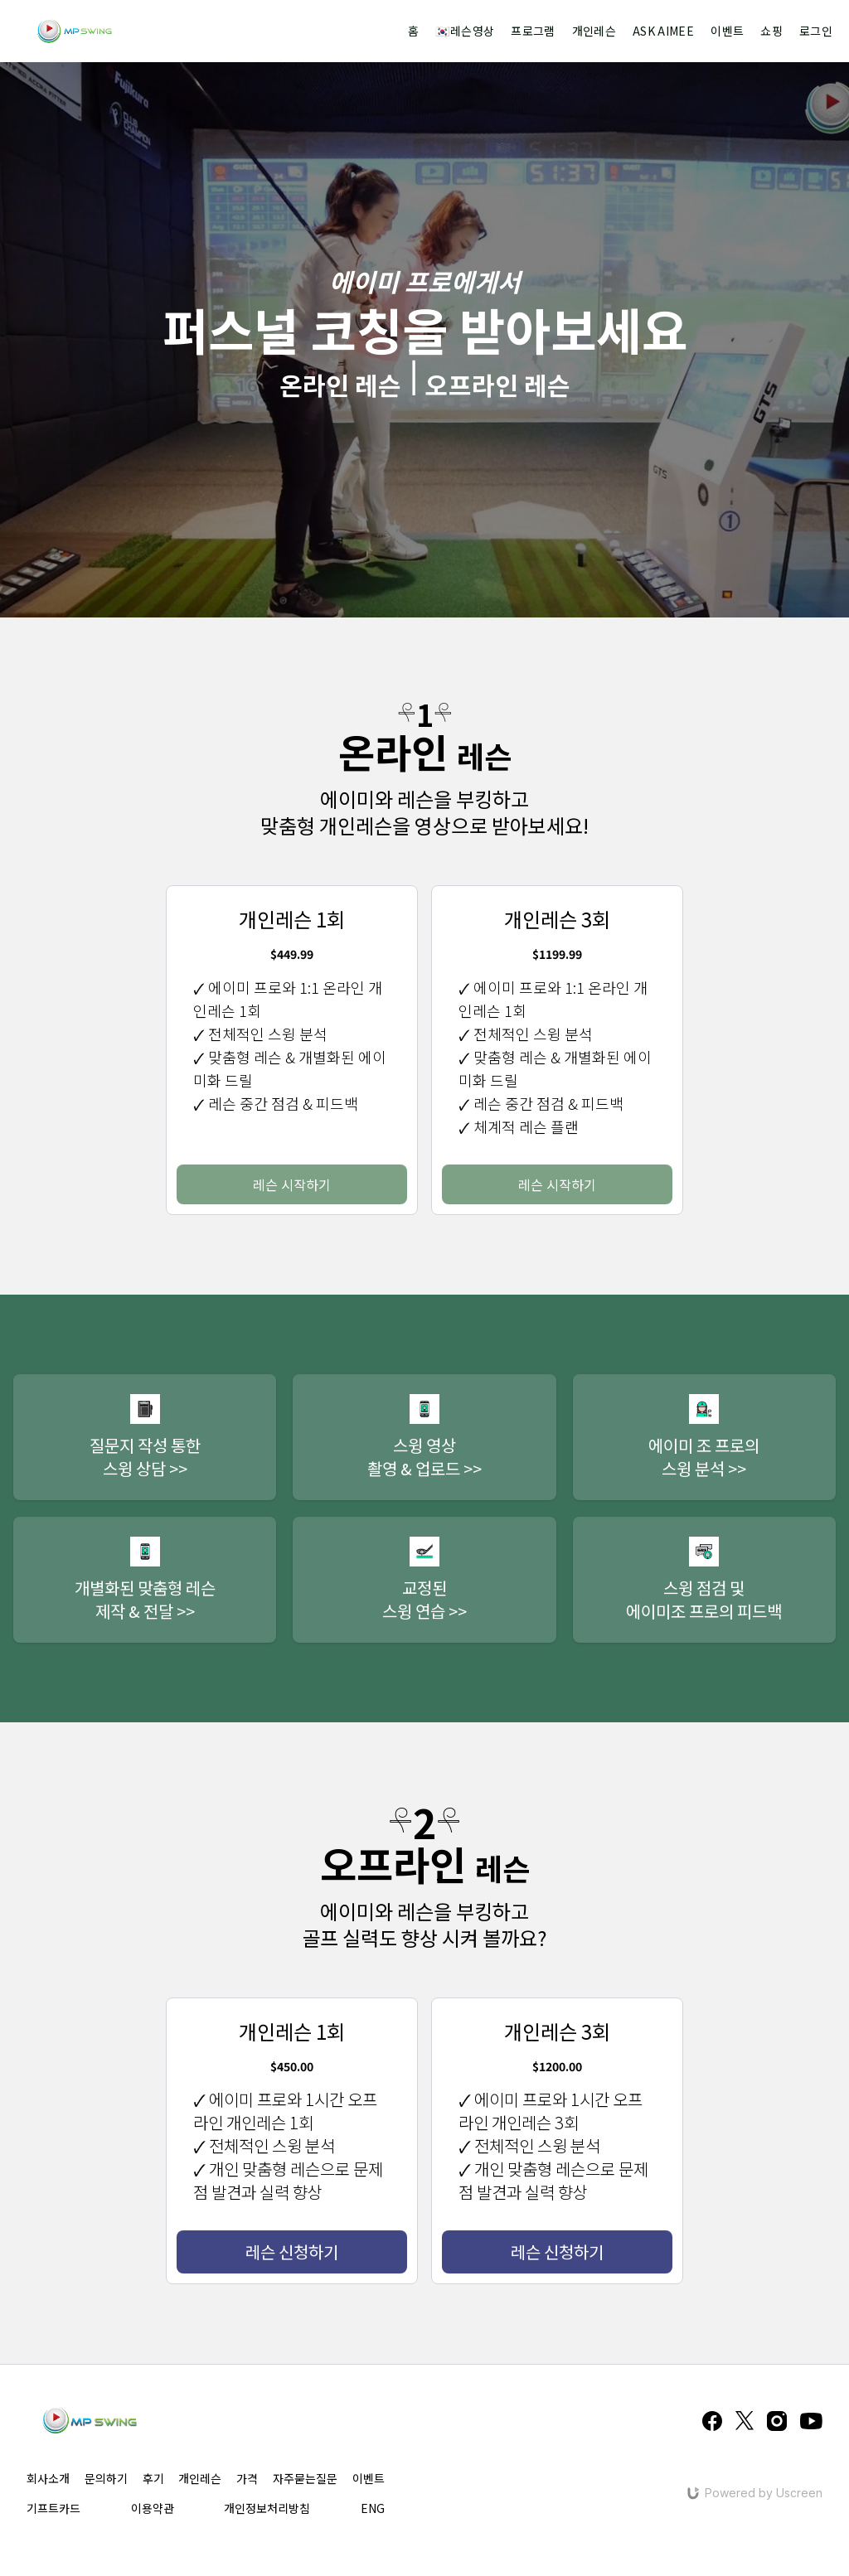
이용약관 (152, 2508)
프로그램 (533, 30)
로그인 (815, 30)
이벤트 (727, 30)
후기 (153, 2478)
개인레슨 (594, 30)
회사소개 (48, 2478)
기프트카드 (53, 2508)
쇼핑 (771, 30)
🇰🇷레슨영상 (464, 30)
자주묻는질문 (305, 2478)
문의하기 (106, 2478)
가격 (247, 2478)
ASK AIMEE (663, 30)
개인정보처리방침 (267, 2508)
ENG (373, 2508)
